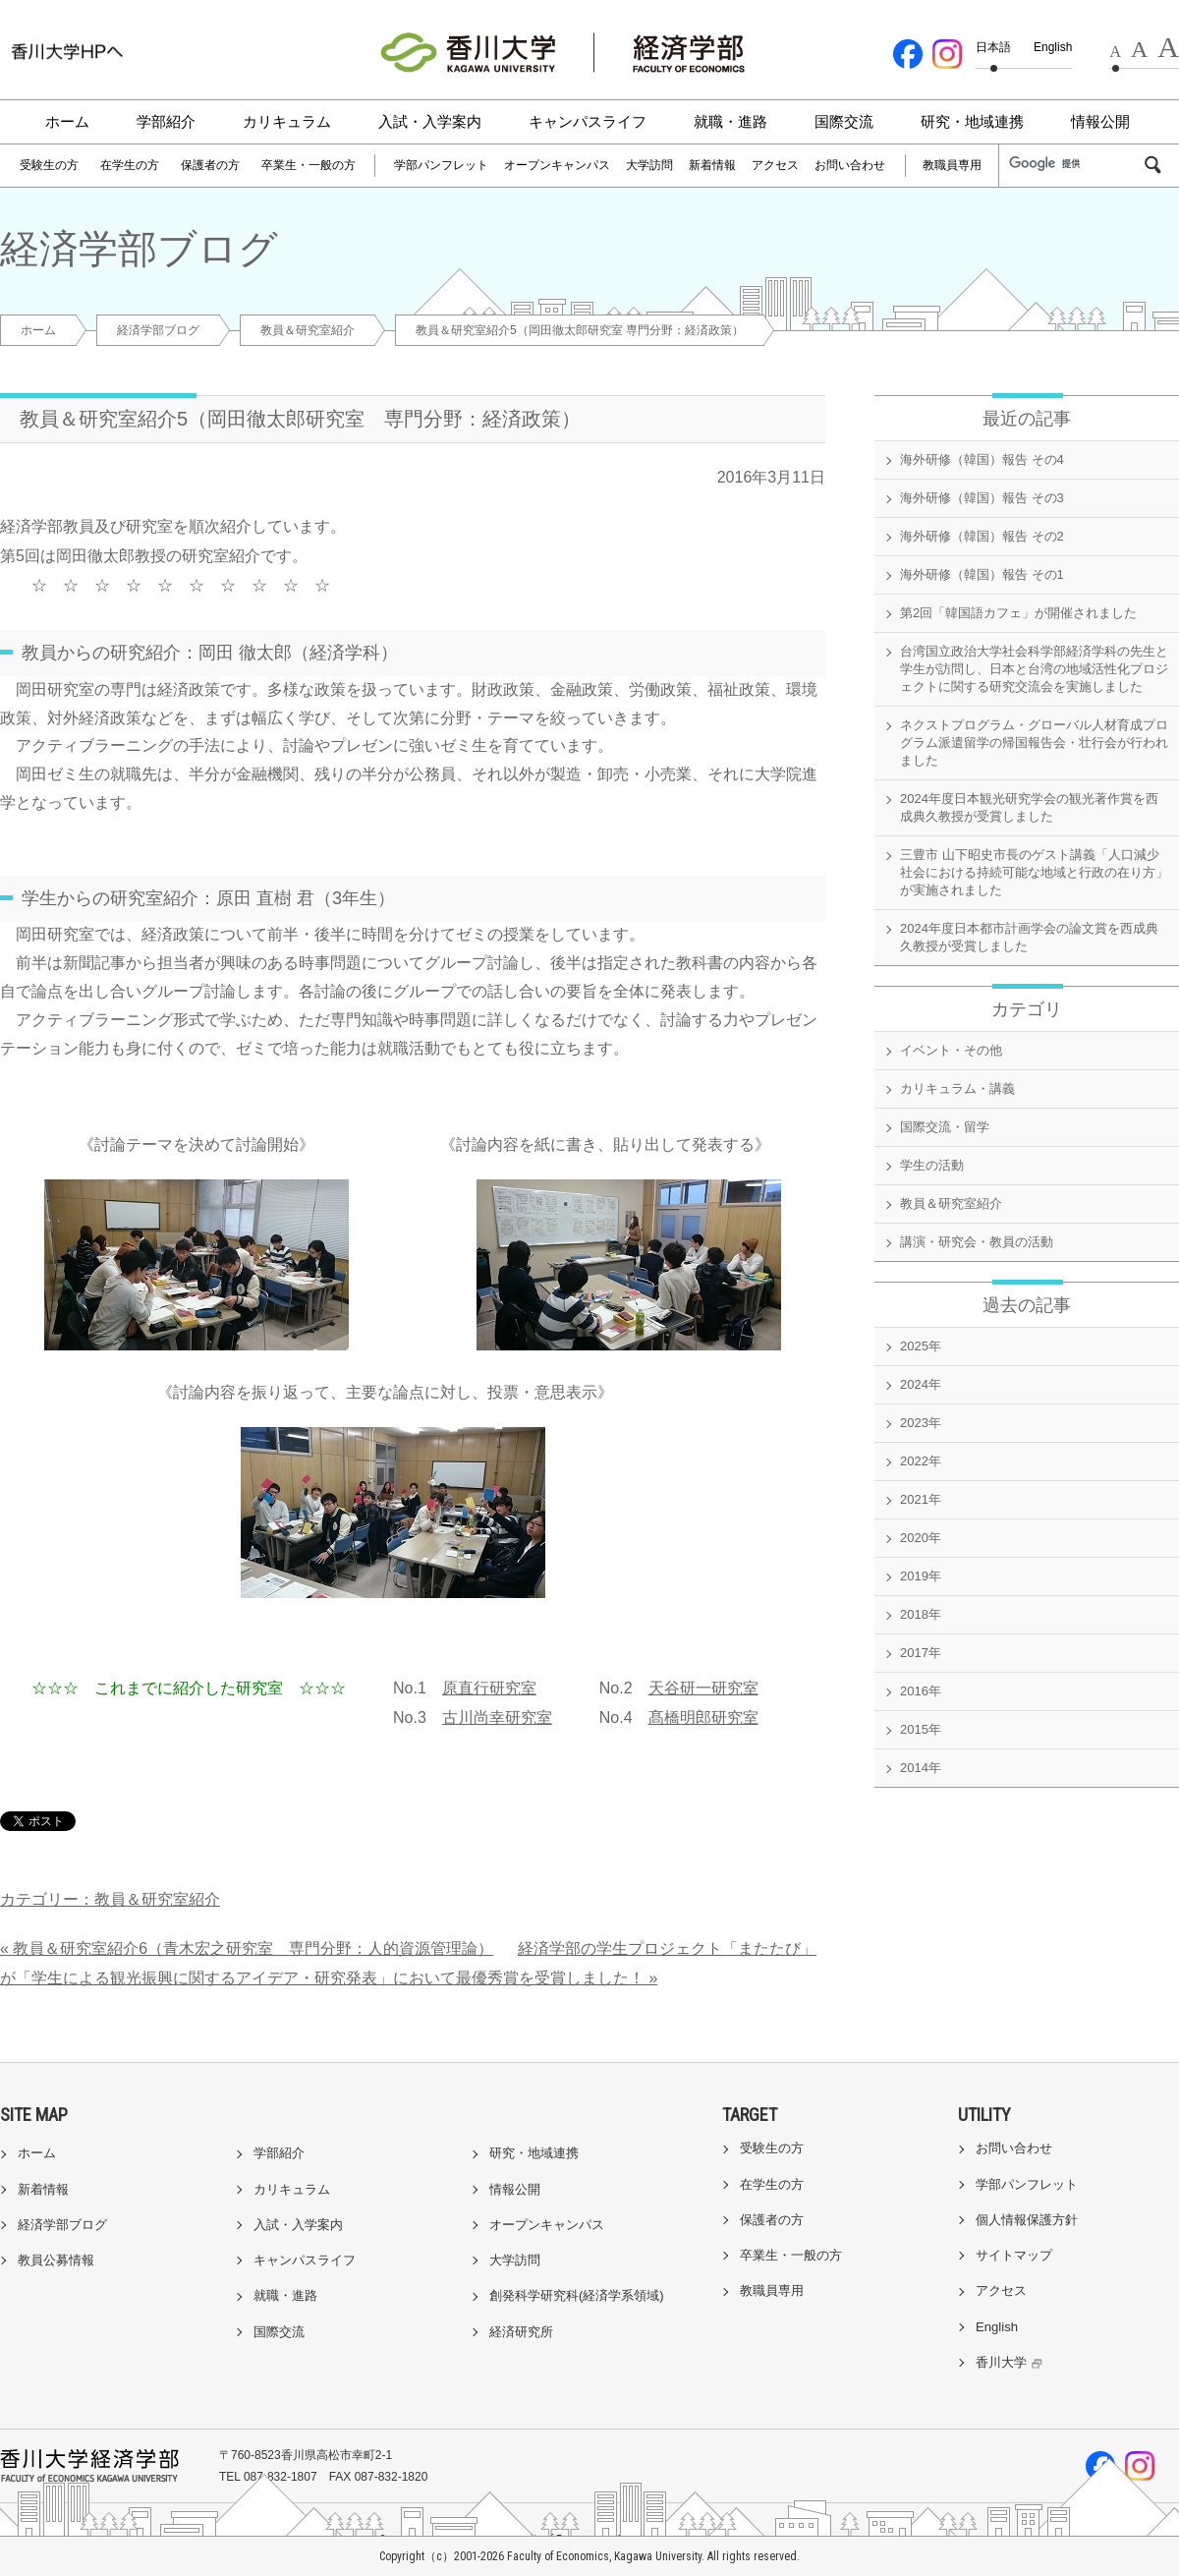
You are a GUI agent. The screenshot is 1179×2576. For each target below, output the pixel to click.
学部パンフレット (441, 165)
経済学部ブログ (158, 330)
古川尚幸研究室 (497, 1717)
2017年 (920, 1652)
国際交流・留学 (944, 1126)
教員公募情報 (56, 2260)
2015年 (920, 1729)
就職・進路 (730, 121)
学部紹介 (166, 121)
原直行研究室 (489, 1688)
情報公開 (1100, 121)
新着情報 (712, 165)
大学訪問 (649, 165)
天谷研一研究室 (703, 1688)
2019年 (920, 1576)
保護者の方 (210, 165)
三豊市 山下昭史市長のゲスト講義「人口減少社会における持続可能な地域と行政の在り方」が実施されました (1034, 872)
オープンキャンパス (557, 165)
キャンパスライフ (587, 121)
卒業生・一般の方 (308, 165)
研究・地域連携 (972, 121)
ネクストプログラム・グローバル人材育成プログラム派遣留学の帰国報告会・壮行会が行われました (1034, 742)
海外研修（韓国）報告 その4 (982, 459)
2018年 (920, 1614)
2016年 (920, 1691)
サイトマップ (1014, 2255)
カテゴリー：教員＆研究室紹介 (110, 1899)
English (1053, 47)
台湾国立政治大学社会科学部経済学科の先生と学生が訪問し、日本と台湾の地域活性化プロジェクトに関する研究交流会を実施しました (1034, 669)
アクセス (775, 165)
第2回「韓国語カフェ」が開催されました (1018, 612)
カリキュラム (287, 121)
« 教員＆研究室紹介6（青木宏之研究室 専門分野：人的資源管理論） (246, 1948)
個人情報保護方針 (1027, 2219)
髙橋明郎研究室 (703, 1717)
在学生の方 (129, 165)
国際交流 (843, 121)
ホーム (67, 121)
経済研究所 (521, 2331)
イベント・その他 (951, 1050)
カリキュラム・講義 (957, 1088)
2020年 (920, 1537)
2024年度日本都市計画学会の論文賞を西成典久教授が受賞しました (1029, 937)
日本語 (993, 47)
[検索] (1075, 164)
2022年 (920, 1461)
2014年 (920, 1767)
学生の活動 (932, 1165)
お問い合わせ (849, 165)
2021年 (920, 1499)
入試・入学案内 (429, 121)
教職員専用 (952, 165)
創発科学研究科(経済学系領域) (576, 2295)
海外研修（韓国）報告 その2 (982, 536)
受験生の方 (49, 165)
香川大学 (1011, 2362)
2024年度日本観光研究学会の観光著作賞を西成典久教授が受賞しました (1029, 807)
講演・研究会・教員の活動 (976, 1241)
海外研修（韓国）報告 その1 (982, 574)
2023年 (920, 1422)
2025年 (920, 1346)
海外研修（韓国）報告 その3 (982, 497)
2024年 (920, 1384)
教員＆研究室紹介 (307, 330)
